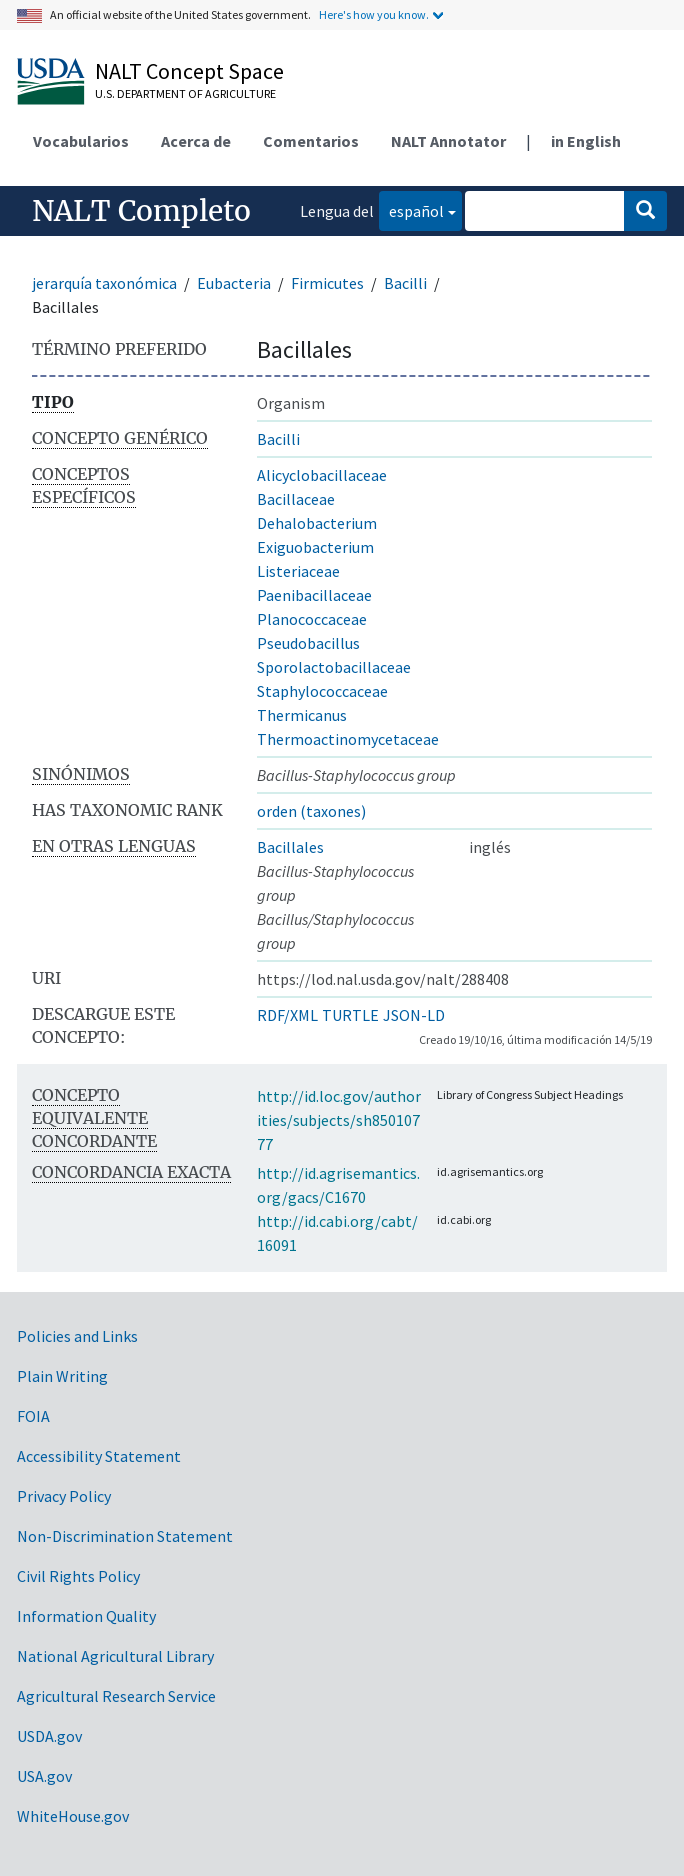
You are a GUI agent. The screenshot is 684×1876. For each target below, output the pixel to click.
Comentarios (311, 141)
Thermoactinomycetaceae (348, 739)
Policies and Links (77, 1336)
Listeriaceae (298, 571)
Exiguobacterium (315, 547)
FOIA (33, 1416)
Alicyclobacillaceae (322, 475)
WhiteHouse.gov (73, 1816)
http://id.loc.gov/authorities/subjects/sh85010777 (339, 1120)
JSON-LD (414, 1015)
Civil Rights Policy (78, 1576)
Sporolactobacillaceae (334, 667)
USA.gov (44, 1776)
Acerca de (196, 141)
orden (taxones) (311, 811)
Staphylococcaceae (322, 691)
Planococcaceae (312, 619)
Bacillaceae (296, 499)
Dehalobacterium (317, 523)
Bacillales (290, 847)
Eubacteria (234, 283)
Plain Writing (62, 1376)
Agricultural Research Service (116, 1696)
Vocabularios (81, 141)
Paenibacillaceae (314, 595)
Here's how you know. (374, 14)
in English (586, 141)
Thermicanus (302, 715)
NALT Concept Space (189, 71)
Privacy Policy (64, 1496)
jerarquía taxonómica (104, 283)
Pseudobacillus (308, 643)
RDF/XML (287, 1015)
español (411, 209)
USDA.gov (49, 1736)
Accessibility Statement (99, 1456)
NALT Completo (141, 211)
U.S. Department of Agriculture (185, 93)
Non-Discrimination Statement (125, 1536)
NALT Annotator (448, 141)
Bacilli (405, 283)
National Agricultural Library (115, 1656)
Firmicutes (327, 283)
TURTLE (350, 1015)
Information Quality (86, 1616)
